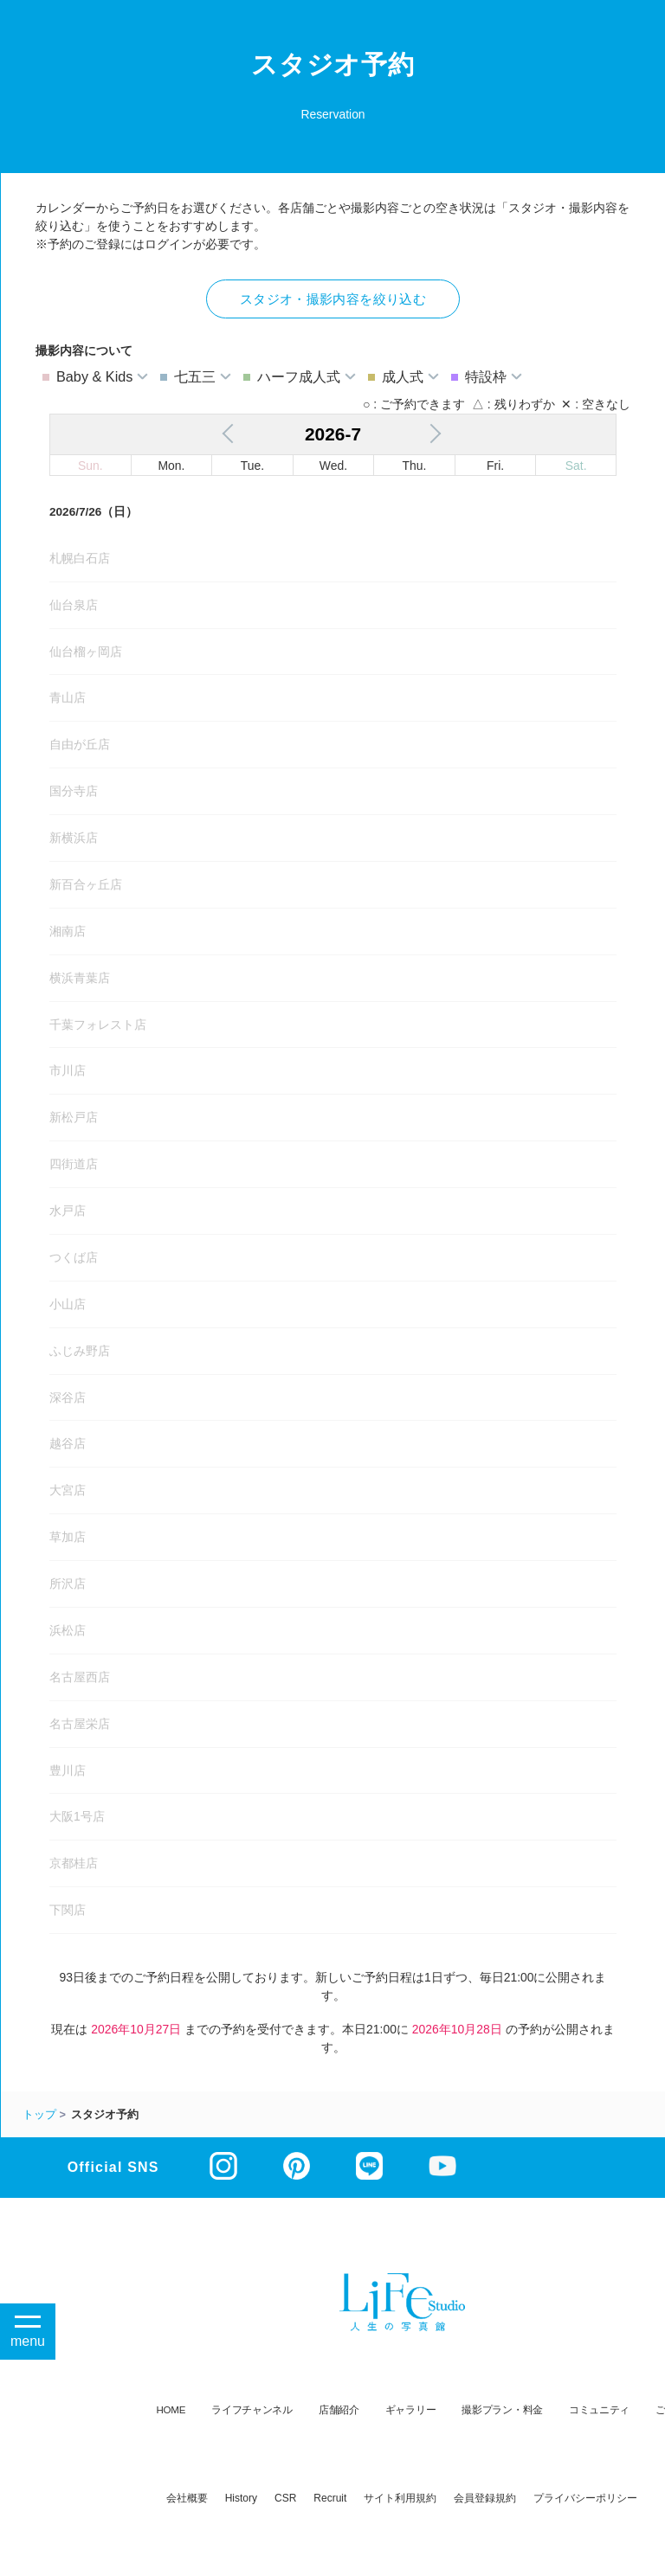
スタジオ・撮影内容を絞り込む (333, 299)
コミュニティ (599, 2409)
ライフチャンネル (252, 2409)
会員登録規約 (485, 2498)
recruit (329, 2498)
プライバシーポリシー (585, 2498)
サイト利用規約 (400, 2498)
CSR (285, 2498)
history (241, 2498)
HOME (171, 2409)
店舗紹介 (339, 2409)
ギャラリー (410, 2409)
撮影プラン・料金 (502, 2409)
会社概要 (187, 2498)
